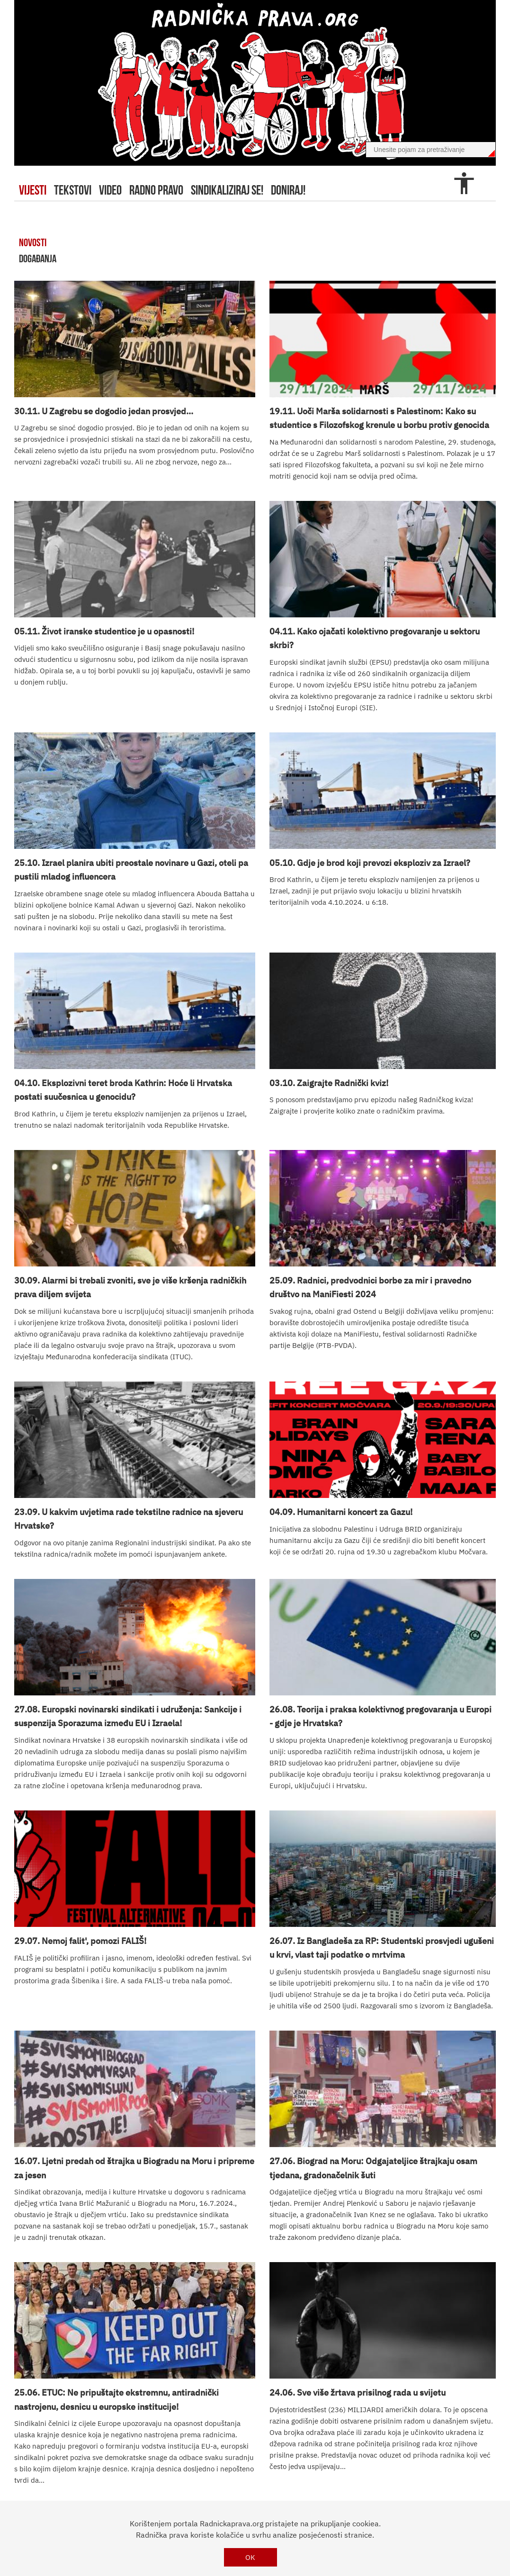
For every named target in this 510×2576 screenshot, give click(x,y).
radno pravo (156, 190)
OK (250, 2557)
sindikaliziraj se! (227, 190)
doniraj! (288, 190)
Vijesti (32, 190)
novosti (32, 242)
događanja (37, 258)
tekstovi (72, 190)
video (110, 190)
